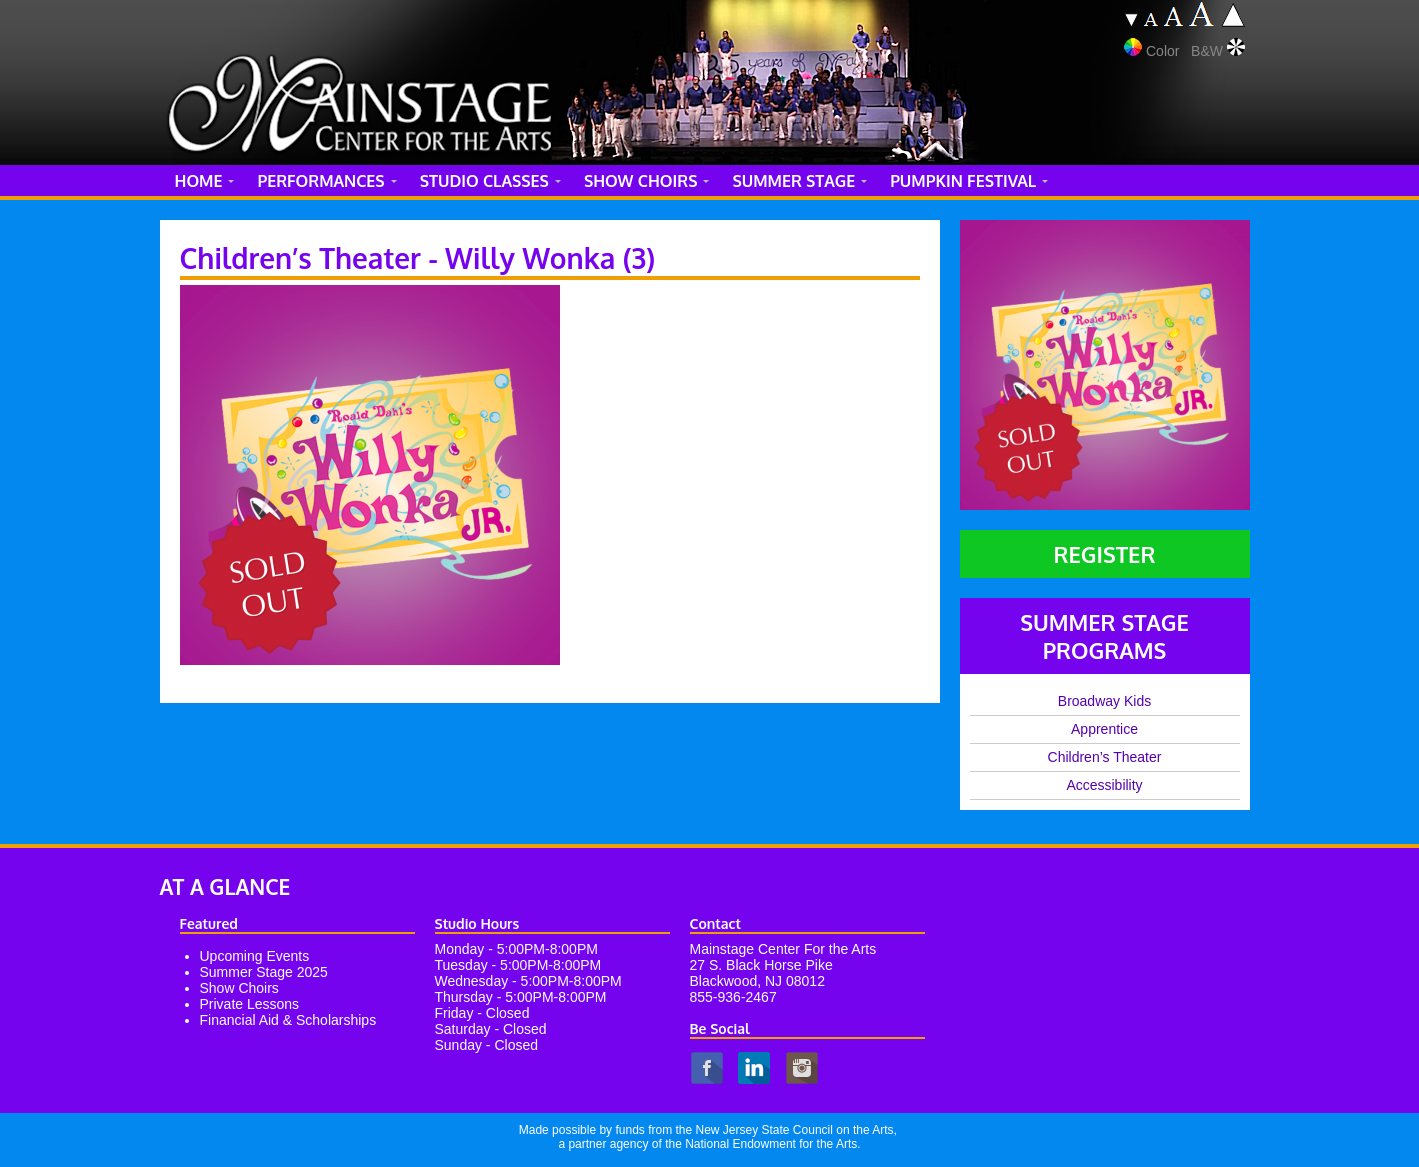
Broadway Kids (1104, 701)
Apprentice (1104, 729)
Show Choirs (239, 988)
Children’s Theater (1105, 757)
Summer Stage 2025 (264, 972)
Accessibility (1104, 785)
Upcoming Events (255, 956)
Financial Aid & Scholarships (288, 1020)
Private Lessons (250, 1004)
